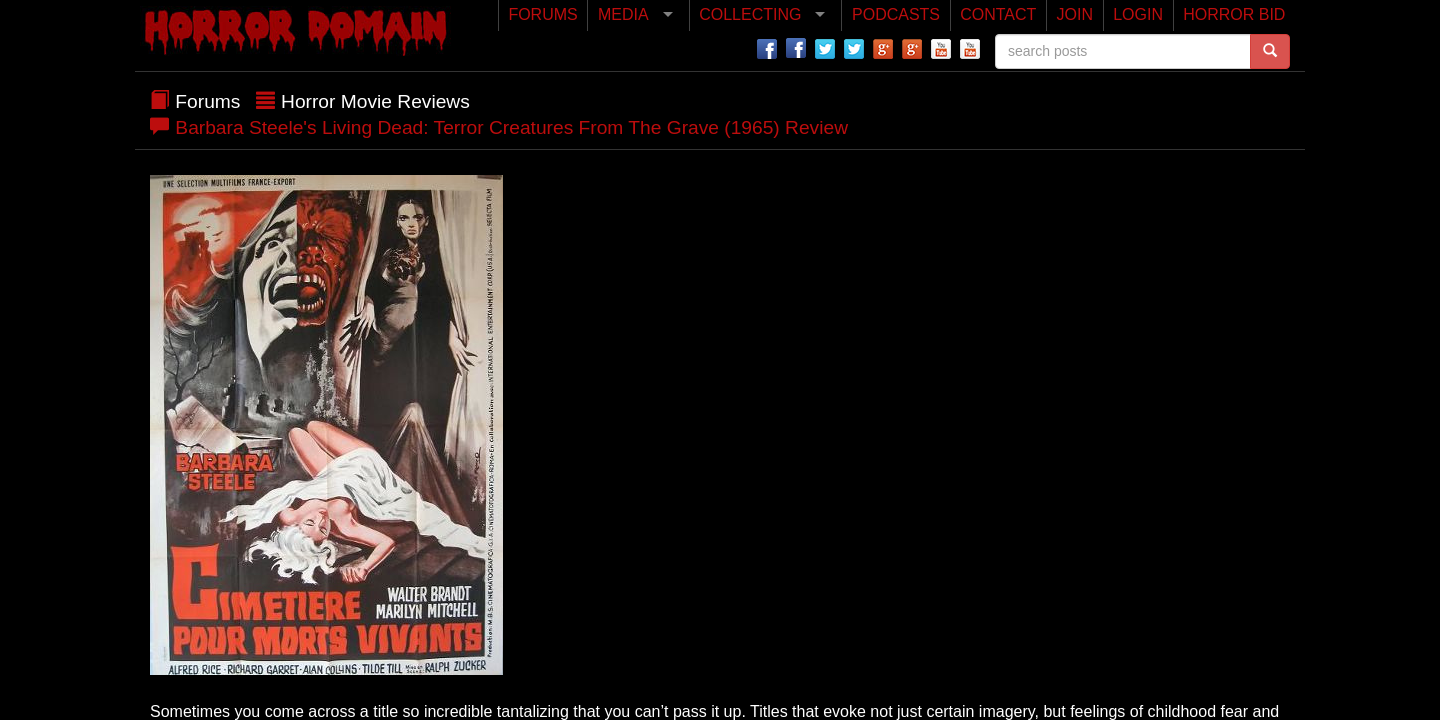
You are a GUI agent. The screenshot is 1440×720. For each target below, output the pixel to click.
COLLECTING (750, 14)
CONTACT (998, 14)
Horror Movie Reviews (375, 101)
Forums (207, 101)
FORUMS (542, 14)
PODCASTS (896, 14)
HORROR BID (1234, 14)
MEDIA (623, 14)
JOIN (1075, 14)
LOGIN (1138, 14)
